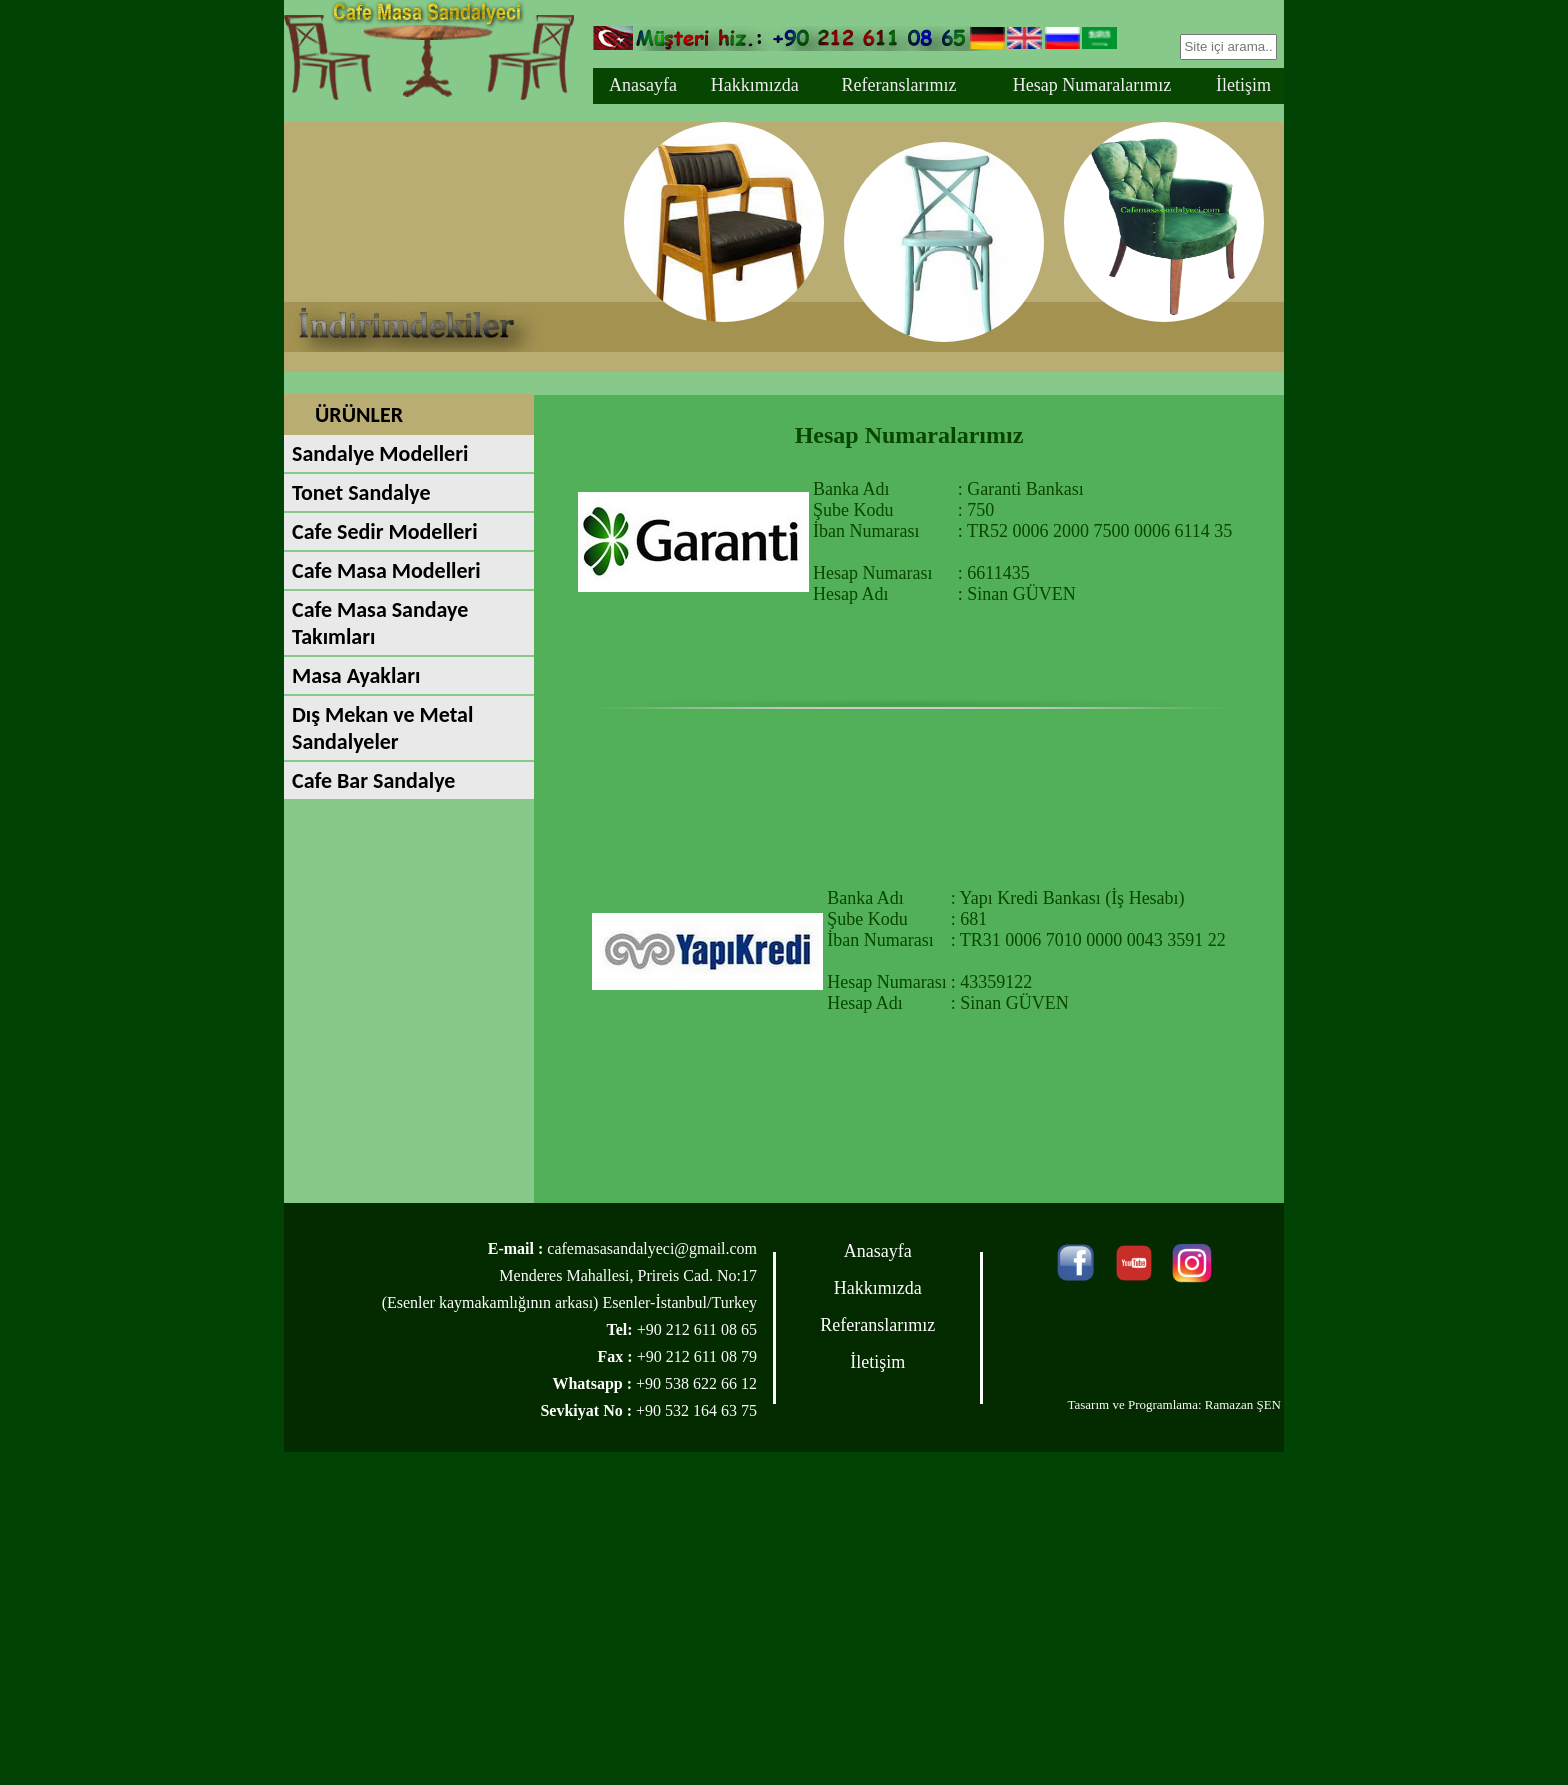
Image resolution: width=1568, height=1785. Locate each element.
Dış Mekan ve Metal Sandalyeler (382, 728)
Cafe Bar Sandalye (373, 780)
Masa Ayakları (356, 675)
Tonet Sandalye (361, 492)
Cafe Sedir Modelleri (385, 531)
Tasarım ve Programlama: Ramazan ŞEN (1174, 1404)
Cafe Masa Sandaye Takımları (380, 623)
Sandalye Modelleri (380, 453)
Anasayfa (643, 85)
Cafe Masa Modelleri (386, 570)
